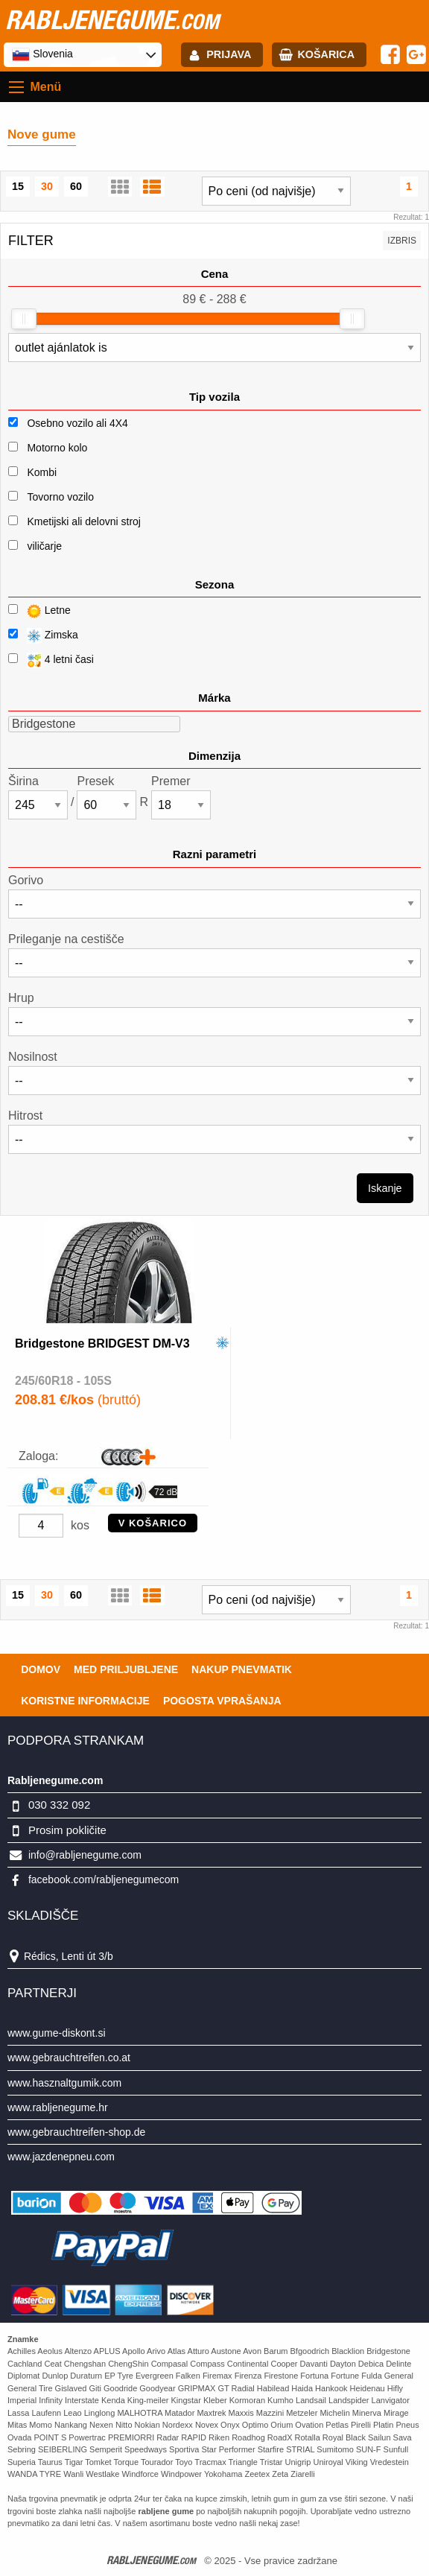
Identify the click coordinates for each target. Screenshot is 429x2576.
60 (76, 186)
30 (47, 186)
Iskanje (385, 1188)
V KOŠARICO (152, 1523)
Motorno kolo (57, 448)
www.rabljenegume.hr (57, 2107)
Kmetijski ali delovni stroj (84, 521)
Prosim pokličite (67, 1830)
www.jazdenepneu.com (61, 2157)
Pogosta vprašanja (222, 1701)
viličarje (44, 546)
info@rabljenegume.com (85, 1855)
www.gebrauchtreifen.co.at (68, 2057)
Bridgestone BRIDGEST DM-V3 (102, 1343)
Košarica (326, 54)
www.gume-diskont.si (56, 2033)
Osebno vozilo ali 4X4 (77, 423)
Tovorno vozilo (60, 497)
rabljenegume (112, 19)
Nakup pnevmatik (241, 1669)
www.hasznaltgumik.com (64, 2083)
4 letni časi (51, 660)
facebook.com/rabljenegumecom (103, 1879)
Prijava (228, 54)
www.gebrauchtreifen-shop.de (76, 2132)
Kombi (42, 472)
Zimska (43, 636)
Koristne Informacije (85, 1701)
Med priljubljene (126, 1669)
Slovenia (42, 54)
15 (18, 186)
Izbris (401, 240)
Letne (39, 611)
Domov (40, 1669)
